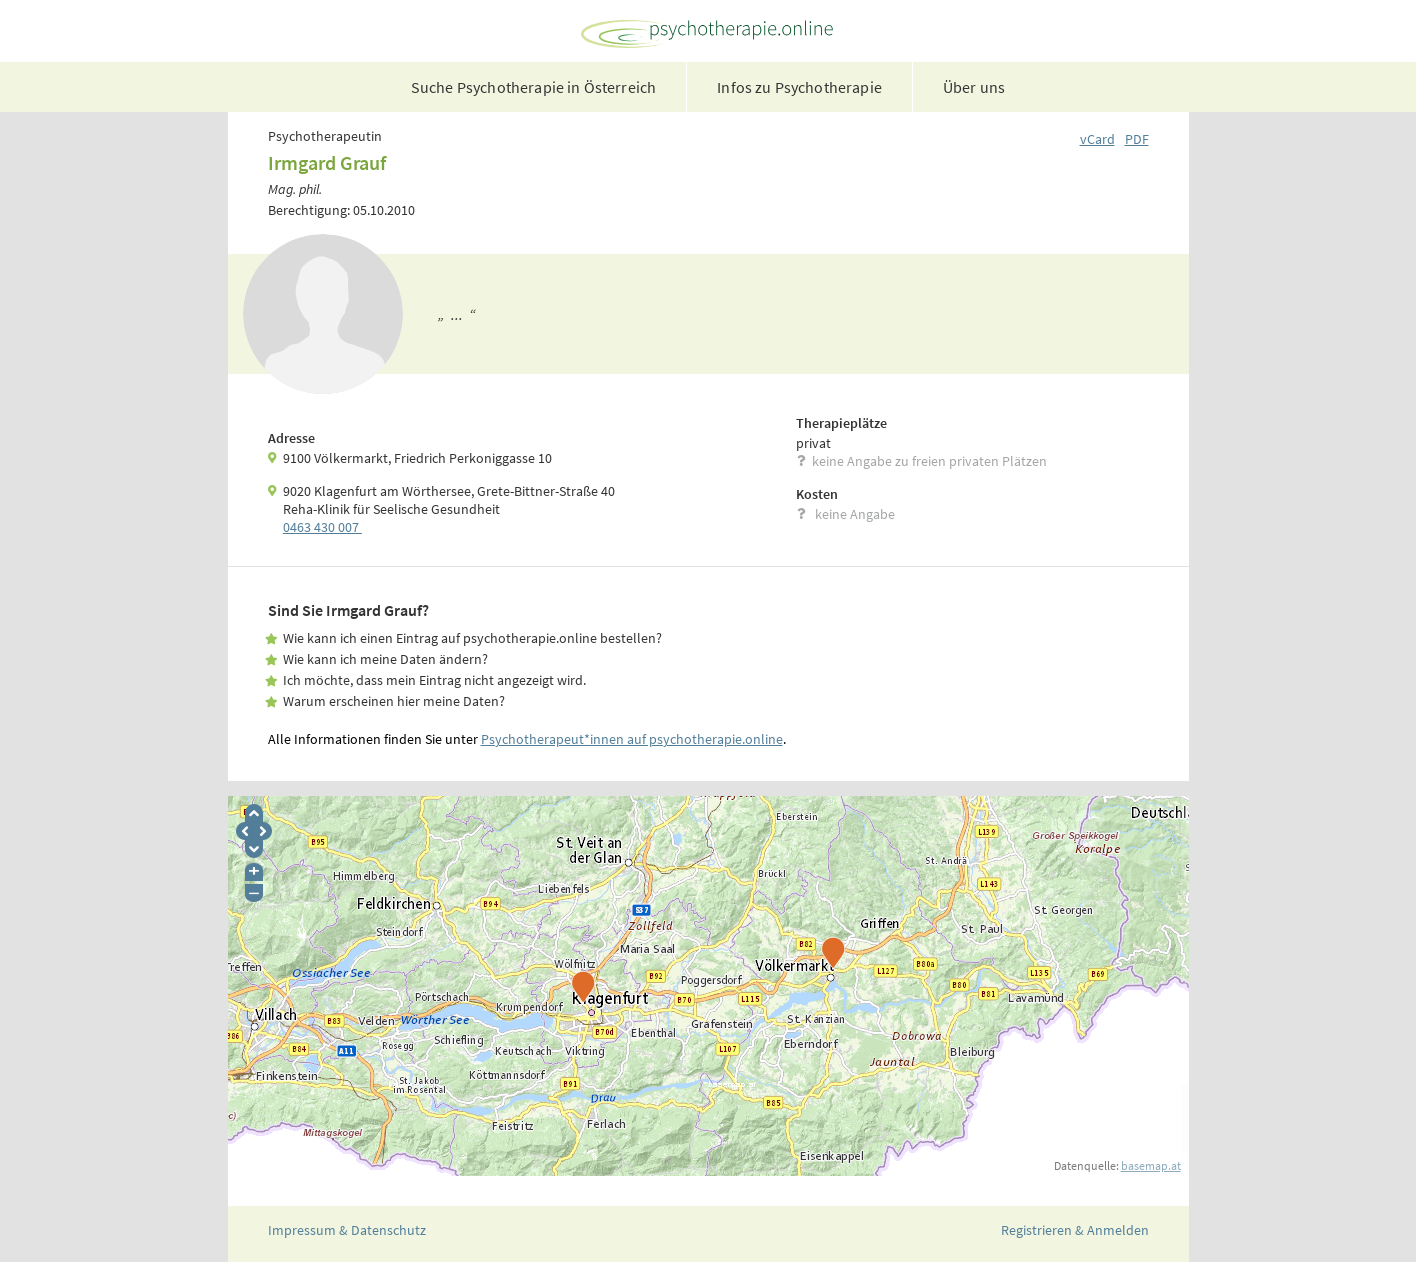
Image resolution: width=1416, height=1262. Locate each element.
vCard (1097, 139)
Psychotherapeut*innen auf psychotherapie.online (632, 739)
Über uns (974, 87)
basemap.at (1151, 1165)
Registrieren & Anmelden (1075, 1230)
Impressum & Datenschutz (347, 1230)
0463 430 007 (322, 527)
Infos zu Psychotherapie (799, 87)
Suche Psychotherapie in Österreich (533, 87)
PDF (1137, 139)
